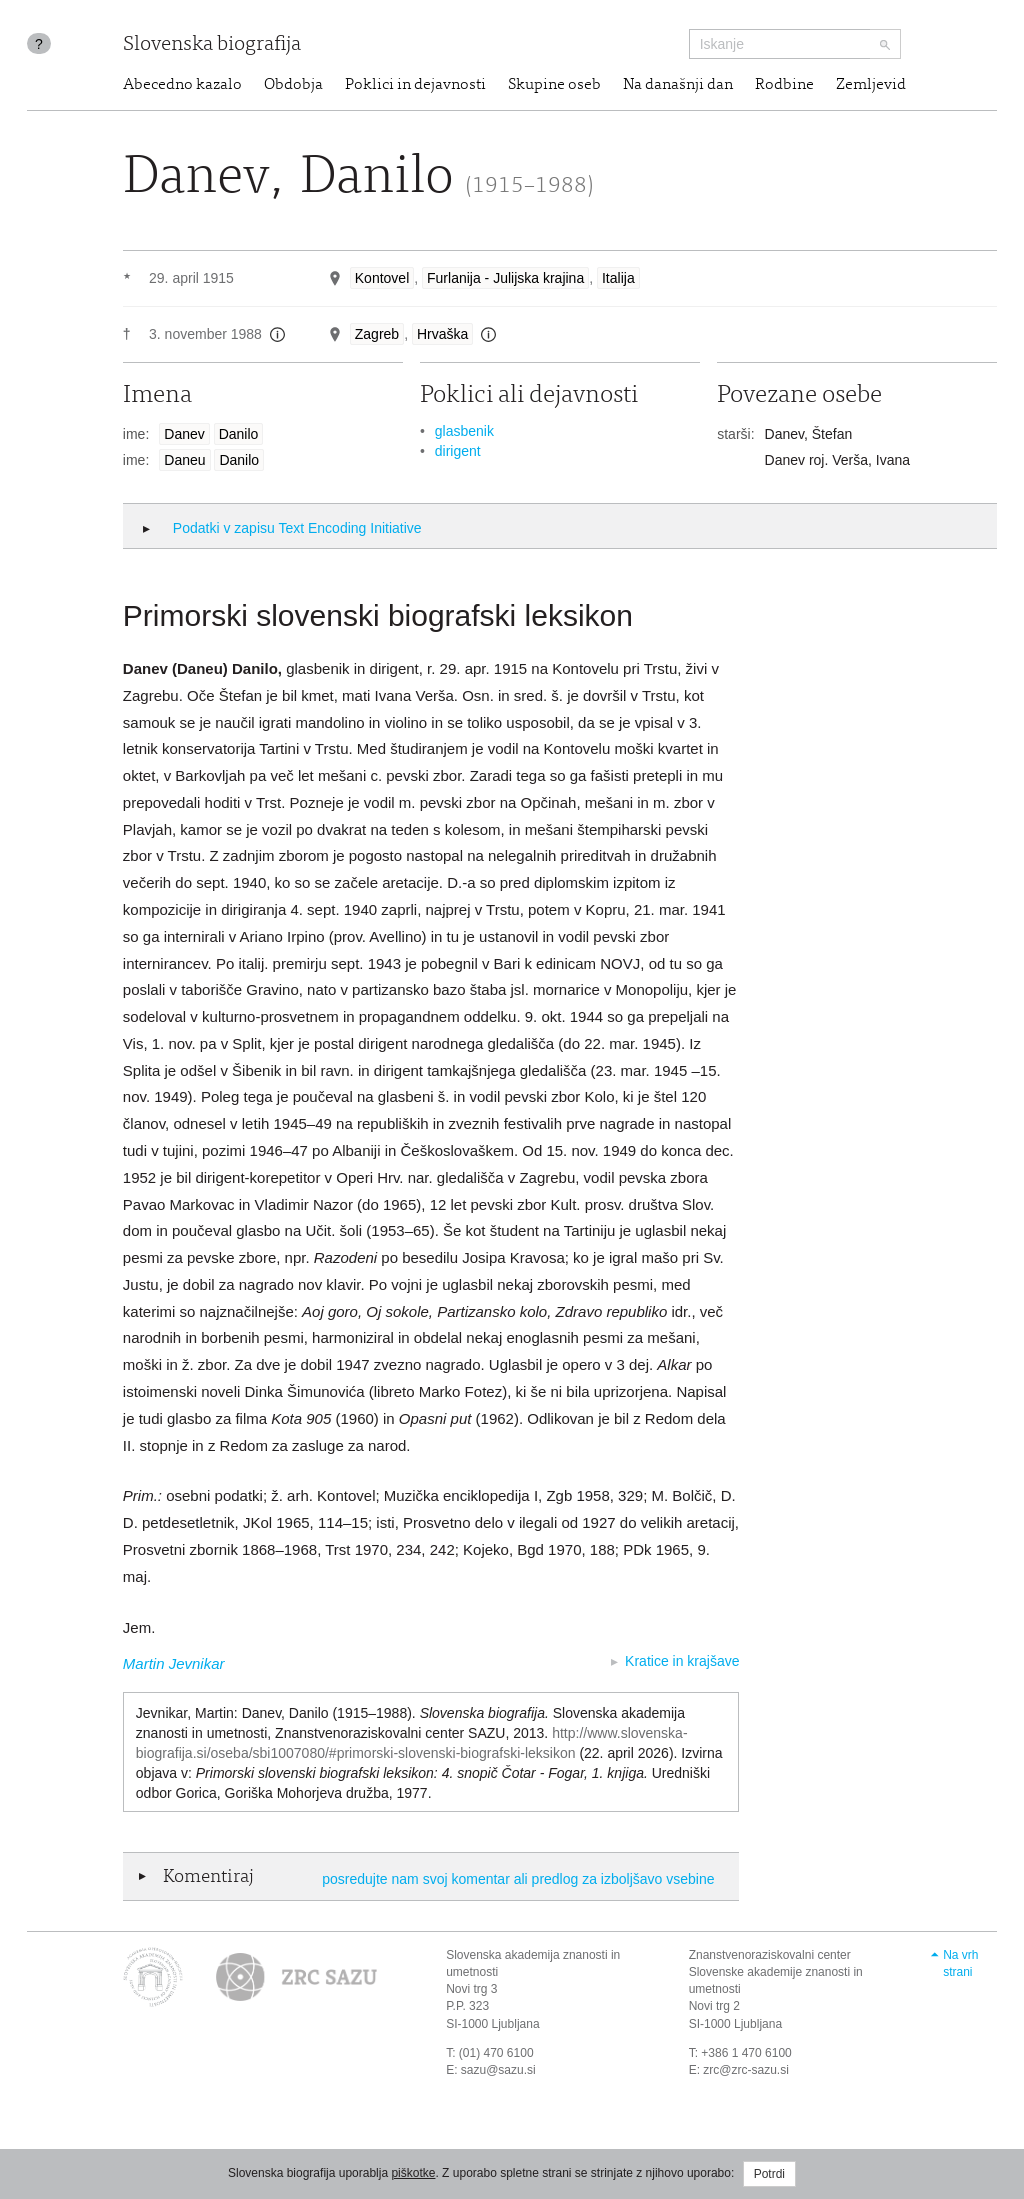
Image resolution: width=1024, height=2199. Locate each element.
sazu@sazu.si (498, 2070)
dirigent (458, 451)
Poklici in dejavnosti (415, 85)
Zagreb (377, 334)
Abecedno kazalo (182, 85)
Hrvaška (442, 334)
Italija (618, 278)
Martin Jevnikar (174, 1663)
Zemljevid (871, 85)
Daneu (184, 460)
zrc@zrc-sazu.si (746, 2070)
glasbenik (464, 431)
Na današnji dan (678, 85)
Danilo (239, 434)
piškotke (413, 2173)
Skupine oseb (554, 85)
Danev (184, 434)
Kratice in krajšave (682, 1661)
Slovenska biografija (212, 45)
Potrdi (769, 2174)
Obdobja (293, 85)
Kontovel (382, 278)
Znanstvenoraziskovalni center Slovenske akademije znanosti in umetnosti (776, 1972)
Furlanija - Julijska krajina (505, 278)
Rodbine (784, 85)
